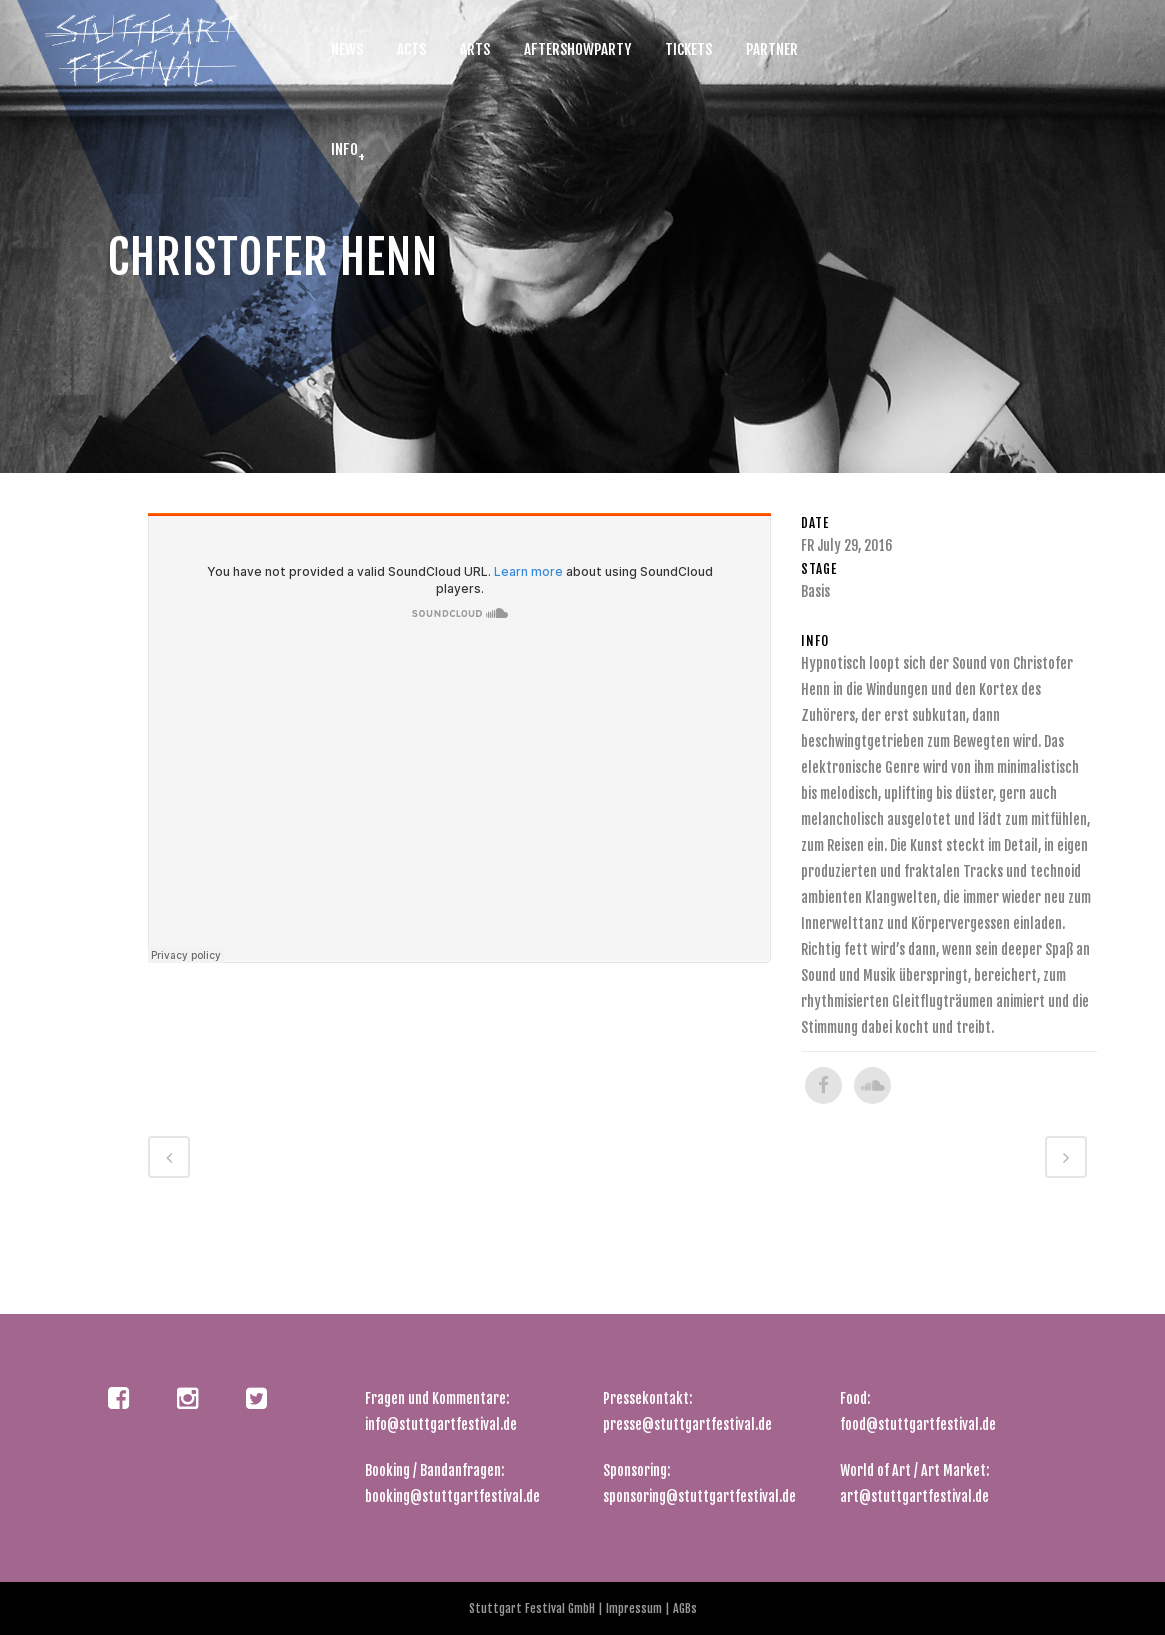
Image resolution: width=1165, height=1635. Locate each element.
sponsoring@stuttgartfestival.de (699, 1496)
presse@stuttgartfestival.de (687, 1424)
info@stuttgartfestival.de (441, 1424)
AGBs (683, 1608)
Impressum (635, 1608)
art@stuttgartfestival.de (914, 1496)
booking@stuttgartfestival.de (452, 1496)
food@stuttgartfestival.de (918, 1424)
